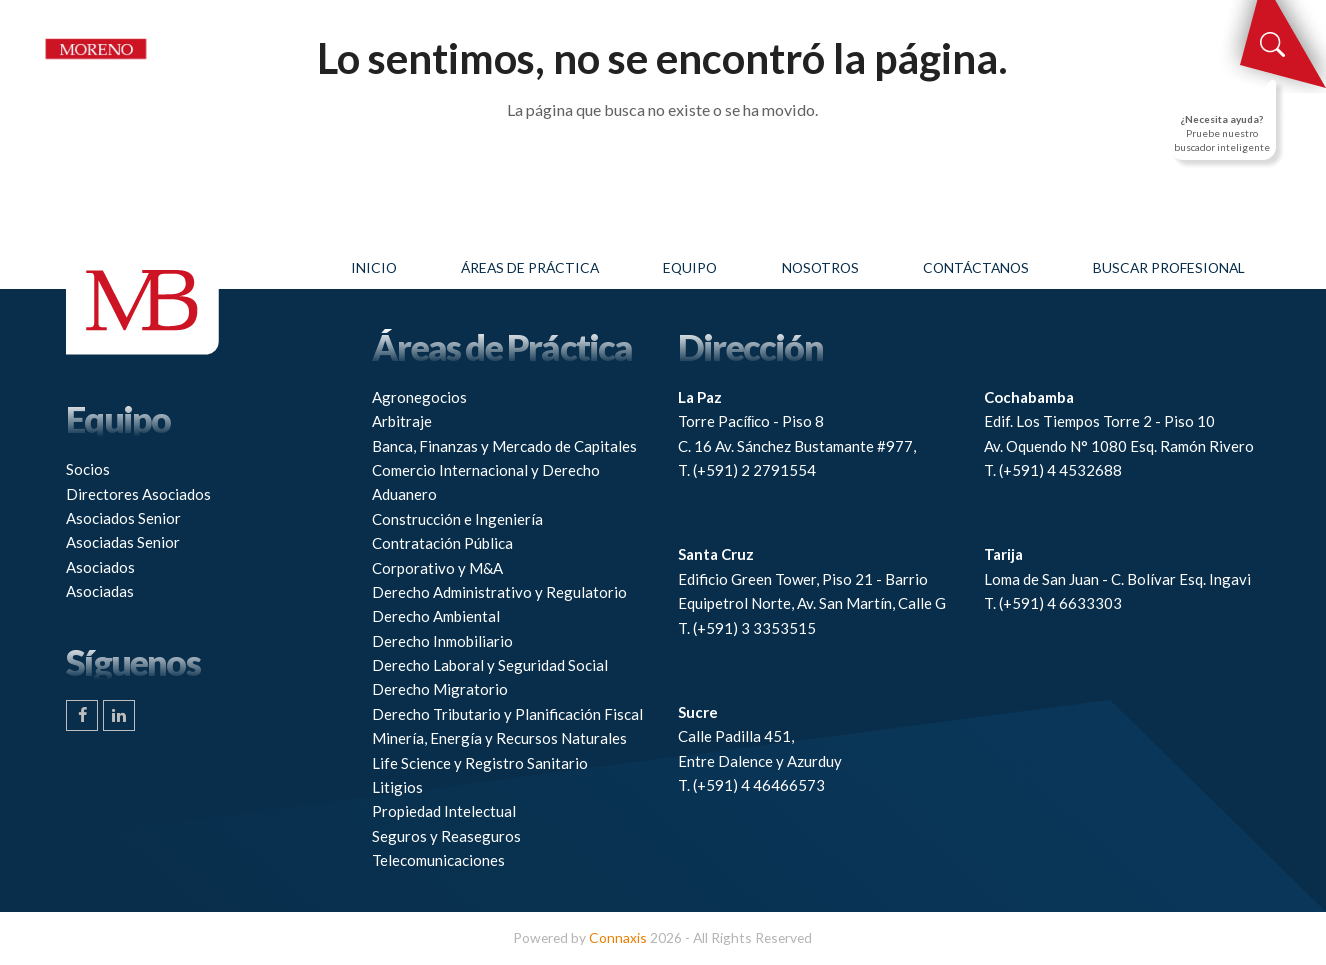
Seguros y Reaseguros (446, 836)
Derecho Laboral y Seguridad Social (490, 665)
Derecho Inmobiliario (442, 641)
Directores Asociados (138, 494)
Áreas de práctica (530, 267)
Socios (88, 469)
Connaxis (618, 937)
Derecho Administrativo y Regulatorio (499, 592)
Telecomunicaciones (438, 860)
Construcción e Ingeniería (457, 519)
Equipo (690, 267)
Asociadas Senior (123, 542)
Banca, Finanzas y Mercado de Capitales (504, 446)
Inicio (374, 267)
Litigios (397, 787)
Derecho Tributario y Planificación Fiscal (507, 714)
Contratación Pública (442, 543)
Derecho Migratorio (440, 689)
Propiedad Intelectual (444, 811)
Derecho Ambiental (436, 616)
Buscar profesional (1169, 267)
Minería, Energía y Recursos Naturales (499, 738)
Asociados (100, 567)
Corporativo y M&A (437, 568)
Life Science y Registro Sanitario (480, 763)
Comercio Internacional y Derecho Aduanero (486, 482)
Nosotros (820, 267)
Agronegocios (419, 397)
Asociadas (100, 591)
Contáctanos (976, 267)
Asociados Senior (123, 518)
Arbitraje (402, 421)
